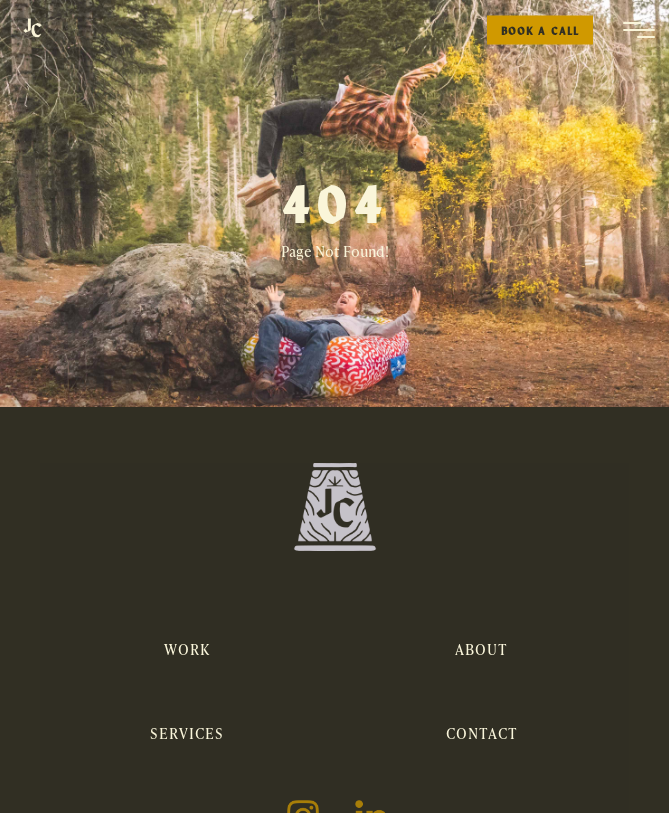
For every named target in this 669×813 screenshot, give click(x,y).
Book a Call (540, 30)
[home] (32, 30)
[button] (639, 30)
